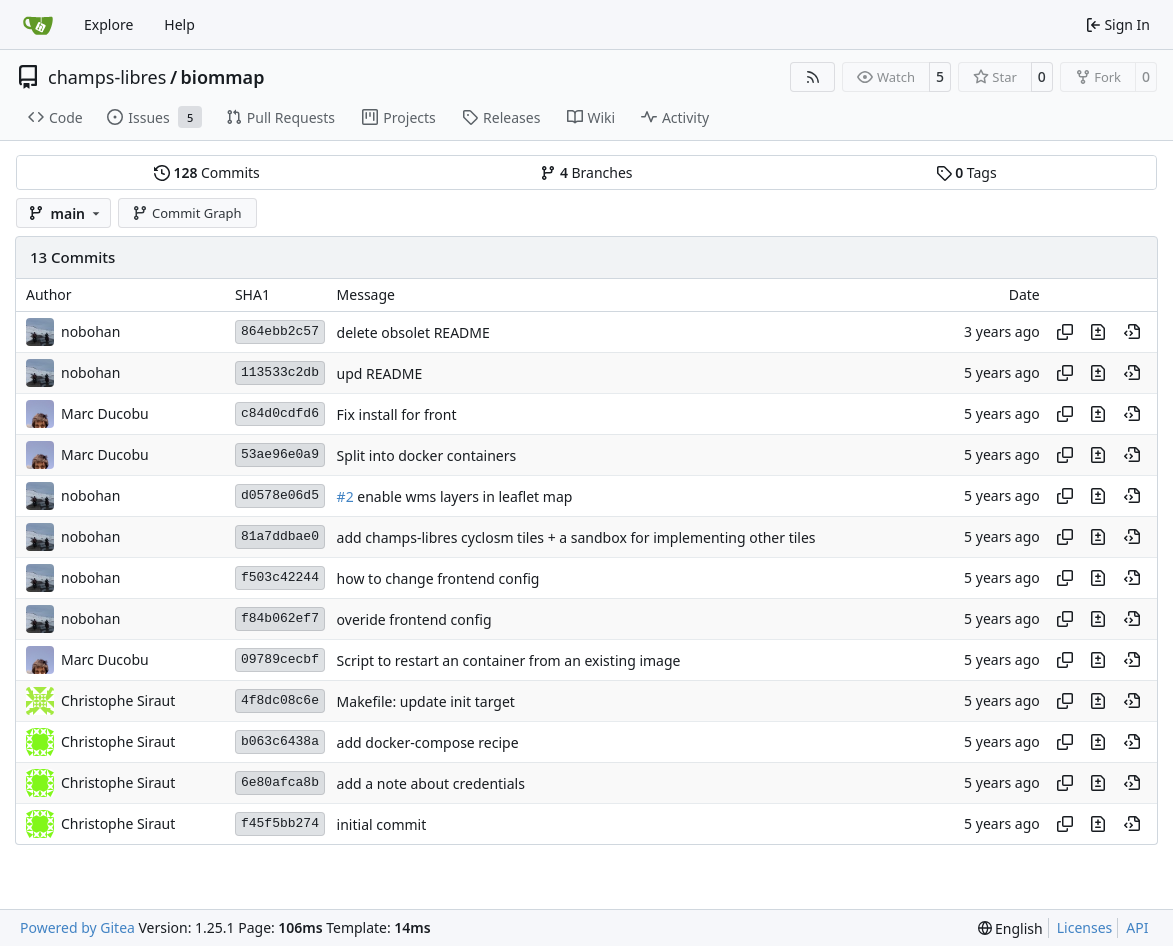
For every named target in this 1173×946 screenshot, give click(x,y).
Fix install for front (397, 414)
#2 (345, 496)
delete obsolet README (413, 332)
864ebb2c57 (280, 331)
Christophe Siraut (118, 700)
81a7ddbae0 (280, 536)
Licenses (1085, 927)
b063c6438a (280, 741)
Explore (108, 24)
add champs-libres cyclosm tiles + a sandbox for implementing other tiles (576, 537)
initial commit (382, 824)
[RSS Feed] (813, 77)
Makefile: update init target (426, 701)
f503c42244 (280, 577)
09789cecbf (280, 659)
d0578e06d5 (280, 495)
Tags (966, 172)
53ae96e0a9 (280, 454)
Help (179, 24)
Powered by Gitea (77, 927)
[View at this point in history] (1132, 332)
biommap (223, 77)
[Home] (38, 25)
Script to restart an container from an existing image (509, 660)
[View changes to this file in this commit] (1098, 332)
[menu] (1010, 928)
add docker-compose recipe (428, 742)
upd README (380, 373)
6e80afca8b (280, 782)
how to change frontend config (438, 578)
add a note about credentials (431, 783)
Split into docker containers (427, 455)
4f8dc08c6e (280, 700)
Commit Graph (186, 213)
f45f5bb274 (280, 823)
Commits (207, 172)
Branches (586, 172)
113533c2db (280, 372)
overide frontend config (414, 619)
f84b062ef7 (280, 618)
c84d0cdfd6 (280, 413)
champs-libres (107, 77)
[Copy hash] (1065, 332)
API (1137, 927)
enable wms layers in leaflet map (463, 496)
